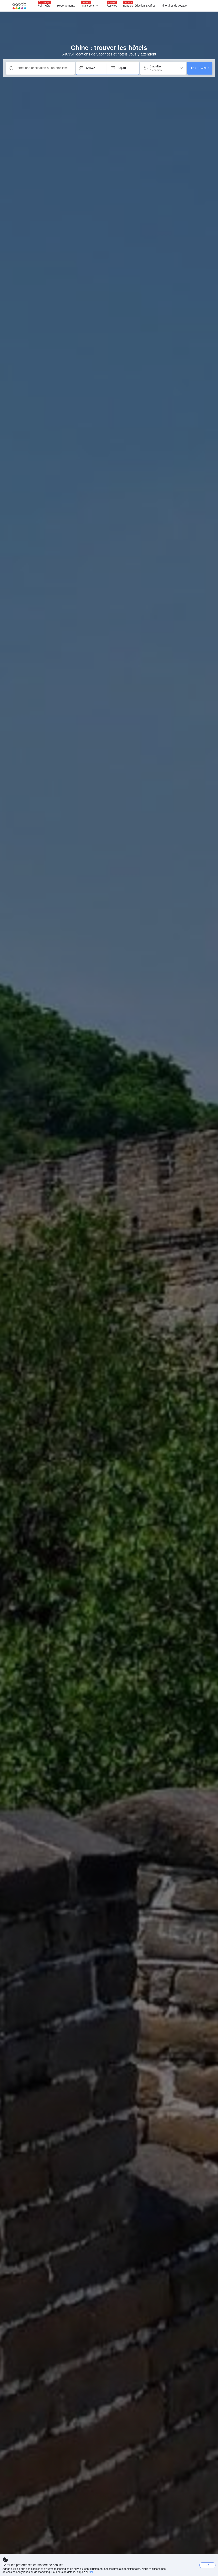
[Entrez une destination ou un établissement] (43, 68)
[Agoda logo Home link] (19, 5)
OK (207, 2564)
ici (91, 2571)
